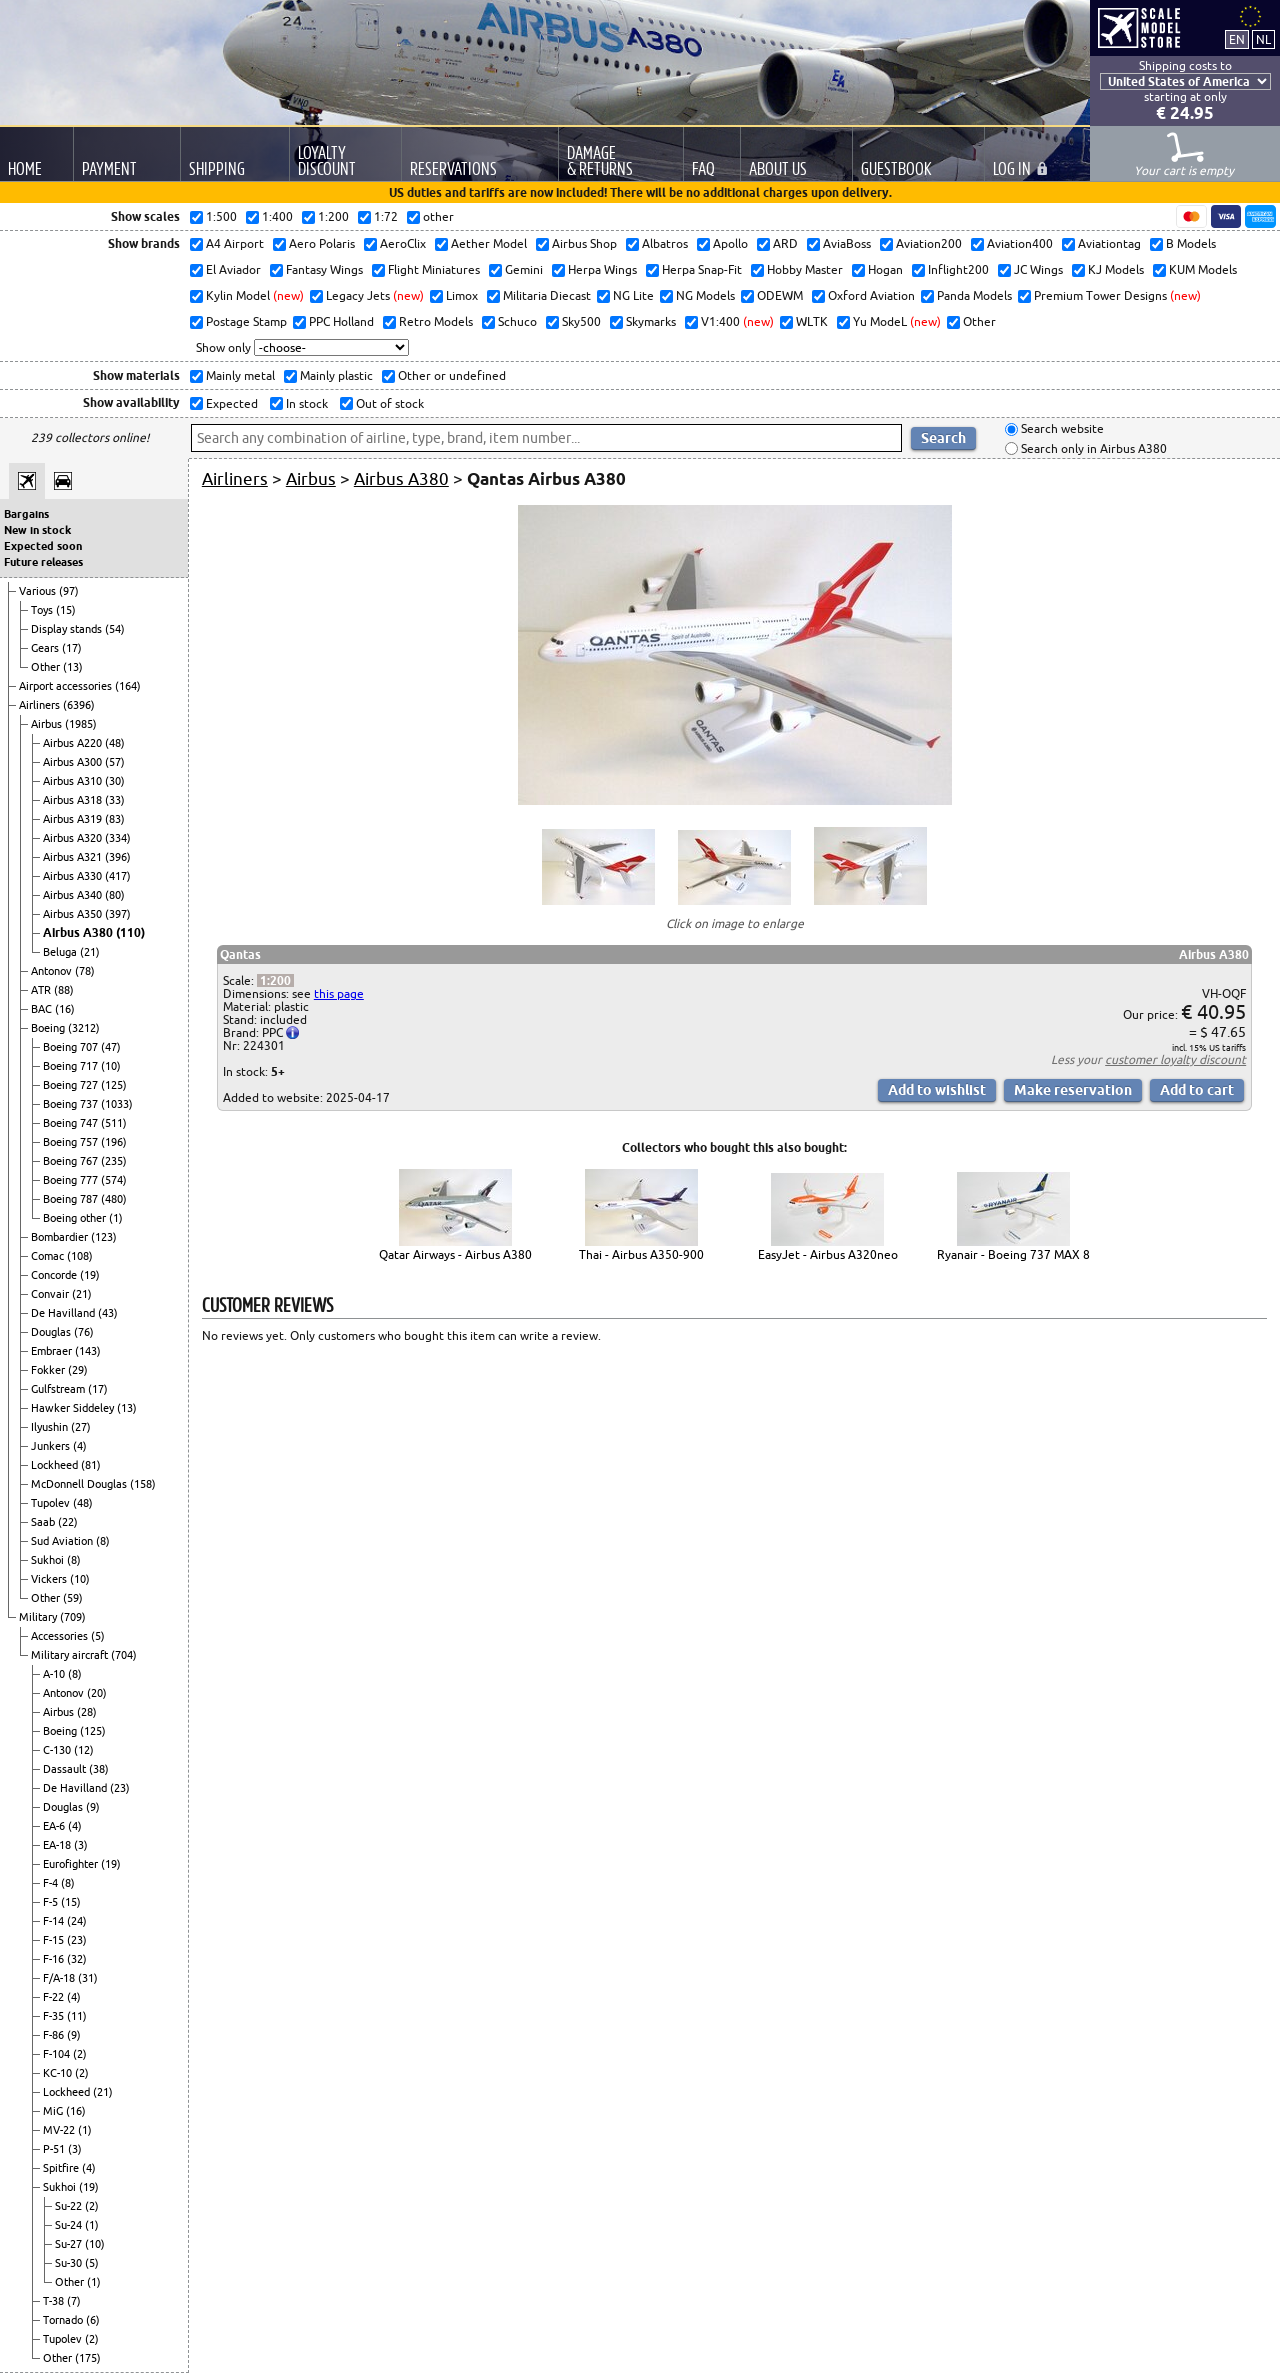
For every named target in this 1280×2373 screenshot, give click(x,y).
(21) (90, 952)
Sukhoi (49, 1560)
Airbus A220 (74, 743)
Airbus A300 (74, 762)
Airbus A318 (74, 800)
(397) (118, 914)
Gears (46, 648)
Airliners (41, 705)
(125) (114, 1085)
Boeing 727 (72, 1085)
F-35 (55, 2016)
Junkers (52, 1446)
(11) (77, 2016)
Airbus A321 (74, 857)
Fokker (49, 1370)
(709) (73, 1617)
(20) (97, 1693)
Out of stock (388, 403)
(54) (115, 629)
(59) (73, 1598)
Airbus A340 (74, 895)
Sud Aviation (63, 1541)
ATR (42, 990)
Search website (1061, 429)
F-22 (55, 1997)
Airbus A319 (74, 819)
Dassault (66, 1769)
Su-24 (70, 2225)
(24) (77, 1921)
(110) (130, 932)
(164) (128, 686)
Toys (43, 610)
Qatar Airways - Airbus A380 (455, 1254)
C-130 (58, 1750)
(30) (115, 781)
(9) (93, 1807)
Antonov (53, 971)
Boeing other (76, 1218)
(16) (65, 1009)
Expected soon (43, 546)
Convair (51, 1294)
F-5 (52, 1902)
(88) (64, 990)
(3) (81, 1845)
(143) (88, 1351)
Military (39, 1617)
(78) (85, 971)
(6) (93, 2320)
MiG (54, 2111)
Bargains (26, 514)
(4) (80, 1446)
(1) (116, 1218)
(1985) (81, 724)
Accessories (61, 1636)
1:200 (275, 980)
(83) (115, 819)
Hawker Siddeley (74, 1408)
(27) (81, 1427)
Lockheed (56, 1465)
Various (39, 591)
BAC (43, 1009)
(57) (115, 762)
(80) (115, 895)
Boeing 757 (72, 1142)
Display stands (68, 629)
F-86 (55, 2035)
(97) (69, 591)
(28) (87, 1712)
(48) (115, 743)
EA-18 (58, 1845)
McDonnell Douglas (80, 1484)
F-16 (55, 1959)
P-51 (55, 2149)
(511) (114, 1123)
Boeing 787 (72, 1199)
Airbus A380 (79, 932)
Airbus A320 (74, 838)
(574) (114, 1180)
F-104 (58, 2054)
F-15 (55, 1940)
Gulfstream (59, 1389)
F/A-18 (60, 1978)
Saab (44, 1522)
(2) (80, 2054)
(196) (114, 1142)
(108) (80, 1256)
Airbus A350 (74, 914)
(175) (88, 2358)
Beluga (61, 952)
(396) (118, 857)
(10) (111, 1066)
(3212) (84, 1028)
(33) (115, 800)
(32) (77, 1959)
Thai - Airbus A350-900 (641, 1254)
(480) (114, 1199)
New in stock (37, 530)
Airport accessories (67, 686)
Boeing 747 (72, 1123)
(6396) (79, 705)
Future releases (43, 562)
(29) (78, 1370)
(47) (111, 1047)
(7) (74, 2301)
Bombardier (61, 1237)
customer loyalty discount (1175, 1059)
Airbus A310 (74, 781)
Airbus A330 (74, 876)
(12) (84, 1750)
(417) (118, 876)
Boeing (49, 1028)
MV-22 (60, 2130)
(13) (73, 667)
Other (47, 667)
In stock (305, 403)
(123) (104, 1237)
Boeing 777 (72, 1180)
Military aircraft (71, 1655)
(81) (91, 1465)
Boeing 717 (72, 1066)
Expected (230, 403)
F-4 (52, 1883)
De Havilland (64, 1313)
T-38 (55, 2301)
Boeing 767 (72, 1161)
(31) (88, 1978)
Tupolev (52, 1503)
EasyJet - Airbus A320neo (828, 1254)
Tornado (64, 2320)
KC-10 (59, 2073)
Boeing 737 (72, 1104)
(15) (66, 610)
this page (339, 993)
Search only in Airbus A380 (1092, 448)
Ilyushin (51, 1427)
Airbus (48, 724)
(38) (99, 1769)
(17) (72, 648)
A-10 (55, 1674)
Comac (49, 1256)
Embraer (53, 1351)
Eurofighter (72, 1864)
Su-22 (70, 2206)
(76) (84, 1332)
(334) (118, 838)
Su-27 (70, 2244)
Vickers (50, 1579)
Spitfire (62, 2168)
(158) (143, 1484)
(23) (120, 1788)
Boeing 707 (72, 1047)
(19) (90, 1275)
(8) (103, 1541)
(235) (114, 1161)
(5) (98, 1636)
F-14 (55, 1921)
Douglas (52, 1332)
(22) (68, 1522)
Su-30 (70, 2263)
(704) (124, 1655)
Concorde (55, 1275)
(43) (108, 1313)
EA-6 (55, 1826)
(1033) (117, 1104)
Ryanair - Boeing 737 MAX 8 (1013, 1254)
